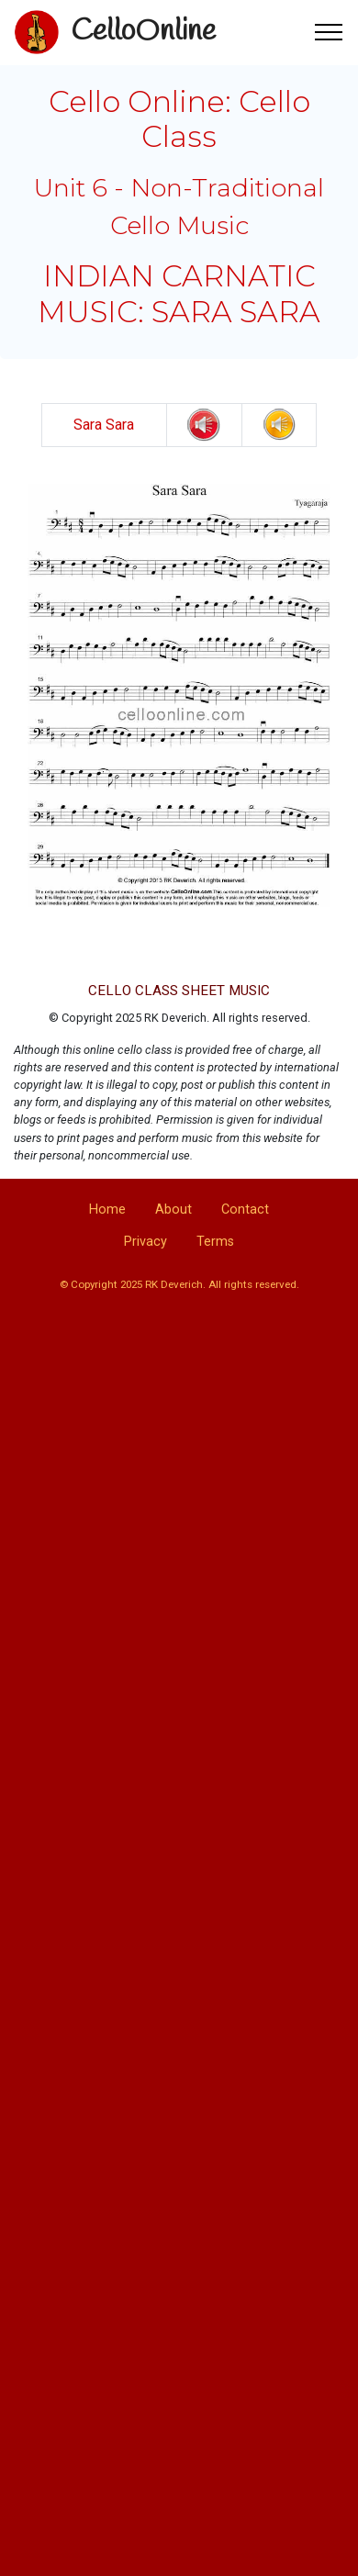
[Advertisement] (172, 1515)
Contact (245, 1209)
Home (107, 1209)
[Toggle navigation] (329, 32)
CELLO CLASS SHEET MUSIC (179, 990)
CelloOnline (143, 31)
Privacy (145, 1241)
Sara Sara (103, 424)
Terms (215, 1241)
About (173, 1209)
